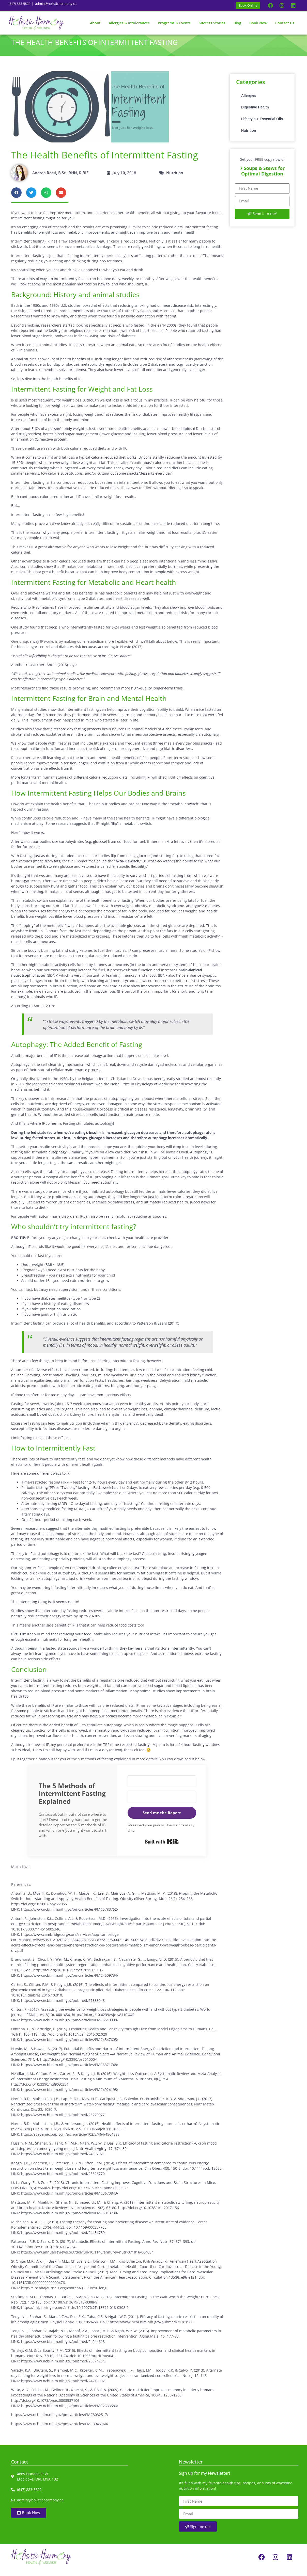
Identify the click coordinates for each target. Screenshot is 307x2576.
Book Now (258, 23)
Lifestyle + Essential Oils (262, 125)
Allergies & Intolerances (129, 23)
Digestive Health (255, 113)
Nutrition (248, 137)
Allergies (248, 102)
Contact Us (284, 23)
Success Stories (212, 23)
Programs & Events (174, 23)
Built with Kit (162, 1848)
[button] (16, 199)
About (95, 23)
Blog (237, 23)
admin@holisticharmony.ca (55, 3)
